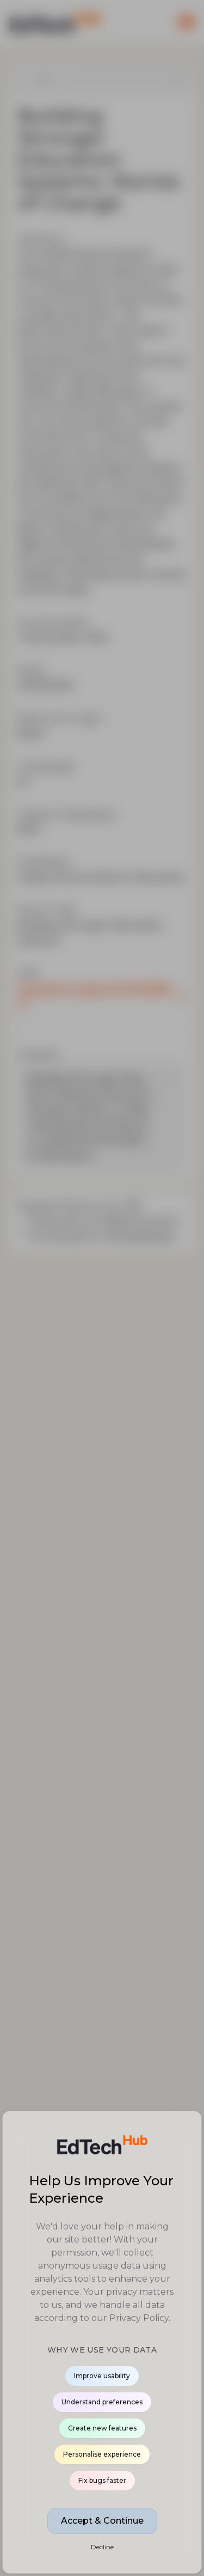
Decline (102, 2547)
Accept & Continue (102, 2521)
